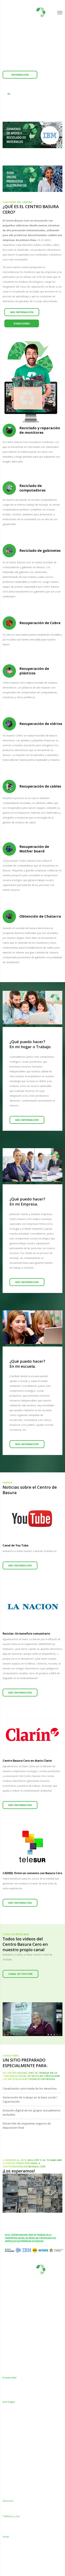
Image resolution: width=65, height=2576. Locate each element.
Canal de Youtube (20, 1974)
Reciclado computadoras (17, 2451)
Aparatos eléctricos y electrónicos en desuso (28, 2430)
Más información (21, 312)
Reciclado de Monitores (16, 2458)
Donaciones (22, 323)
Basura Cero (10, 2444)
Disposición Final (12, 2472)
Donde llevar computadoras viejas (22, 2437)
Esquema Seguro (12, 2465)
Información (20, 74)
